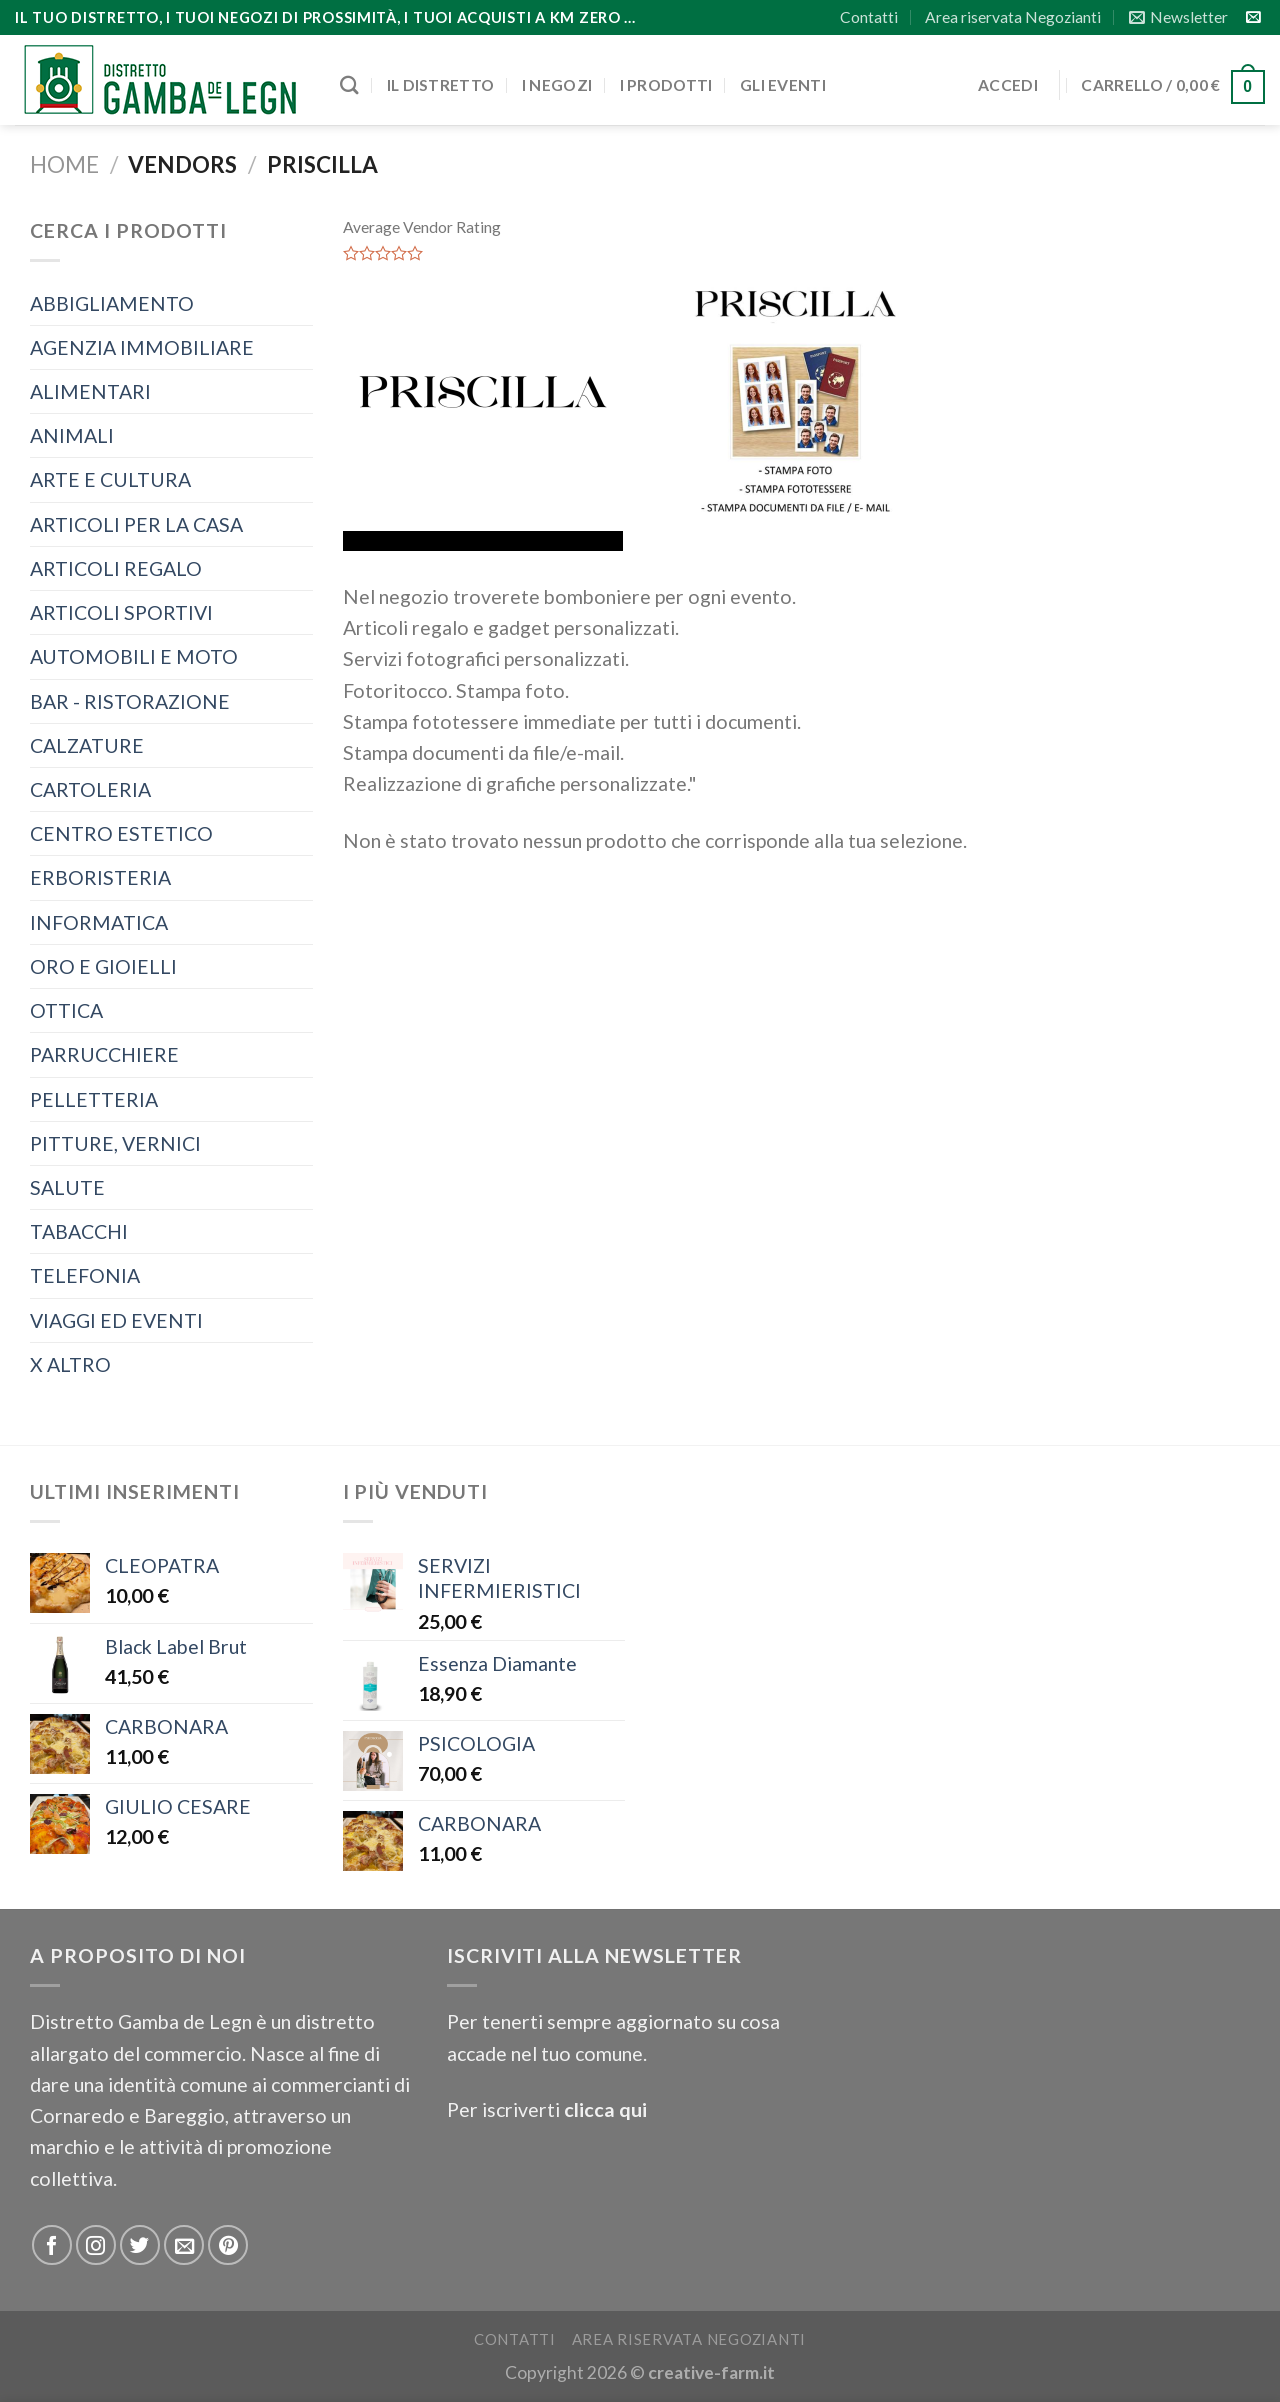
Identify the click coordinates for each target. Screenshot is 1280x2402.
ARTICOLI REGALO (116, 568)
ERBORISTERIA (100, 877)
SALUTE (67, 1187)
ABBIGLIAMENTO (112, 303)
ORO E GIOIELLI (103, 966)
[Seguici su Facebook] (52, 2245)
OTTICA (66, 1010)
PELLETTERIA (94, 1099)
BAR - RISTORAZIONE (130, 701)
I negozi (557, 85)
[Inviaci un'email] (1253, 18)
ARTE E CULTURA (110, 479)
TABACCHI (79, 1231)
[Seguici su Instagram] (96, 2245)
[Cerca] (349, 85)
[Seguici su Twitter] (140, 2245)
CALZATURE (87, 745)
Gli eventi (783, 85)
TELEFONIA (85, 1275)
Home (64, 164)
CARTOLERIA (90, 789)
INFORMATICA (99, 922)
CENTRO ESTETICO (121, 833)
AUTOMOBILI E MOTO (134, 656)
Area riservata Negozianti (1013, 17)
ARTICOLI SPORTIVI (121, 612)
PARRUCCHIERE (104, 1054)
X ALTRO (70, 1364)
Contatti (869, 17)
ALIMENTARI (90, 391)
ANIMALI (72, 435)
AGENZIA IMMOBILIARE (142, 347)
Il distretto (441, 85)
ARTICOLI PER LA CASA (136, 524)
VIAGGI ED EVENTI (116, 1320)
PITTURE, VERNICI (115, 1143)
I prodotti (666, 85)
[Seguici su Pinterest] (228, 2245)
